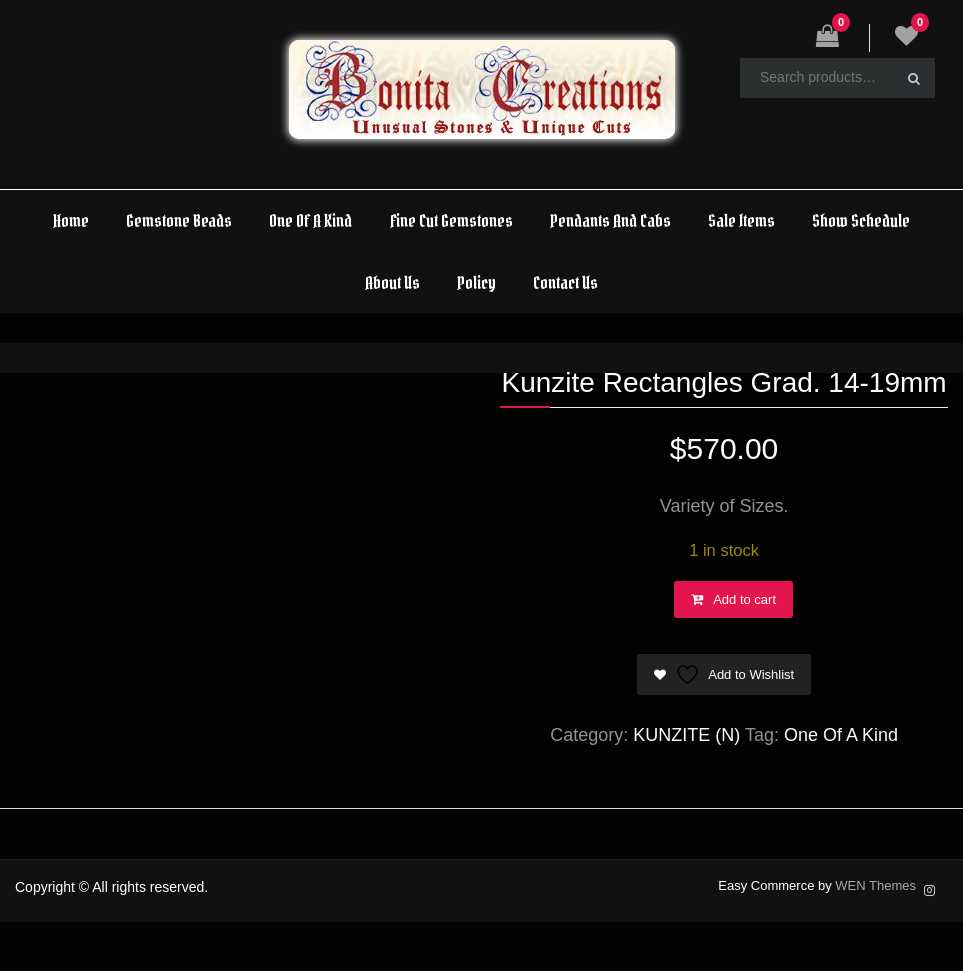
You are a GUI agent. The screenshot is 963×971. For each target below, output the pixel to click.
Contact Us (565, 282)
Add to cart (744, 599)
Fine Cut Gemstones (451, 220)
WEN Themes (875, 885)
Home (71, 220)
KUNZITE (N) (686, 735)
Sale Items (741, 220)
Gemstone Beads (179, 220)
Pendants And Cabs (610, 220)
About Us (392, 282)
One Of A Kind (310, 220)
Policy (476, 282)
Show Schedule (861, 220)
